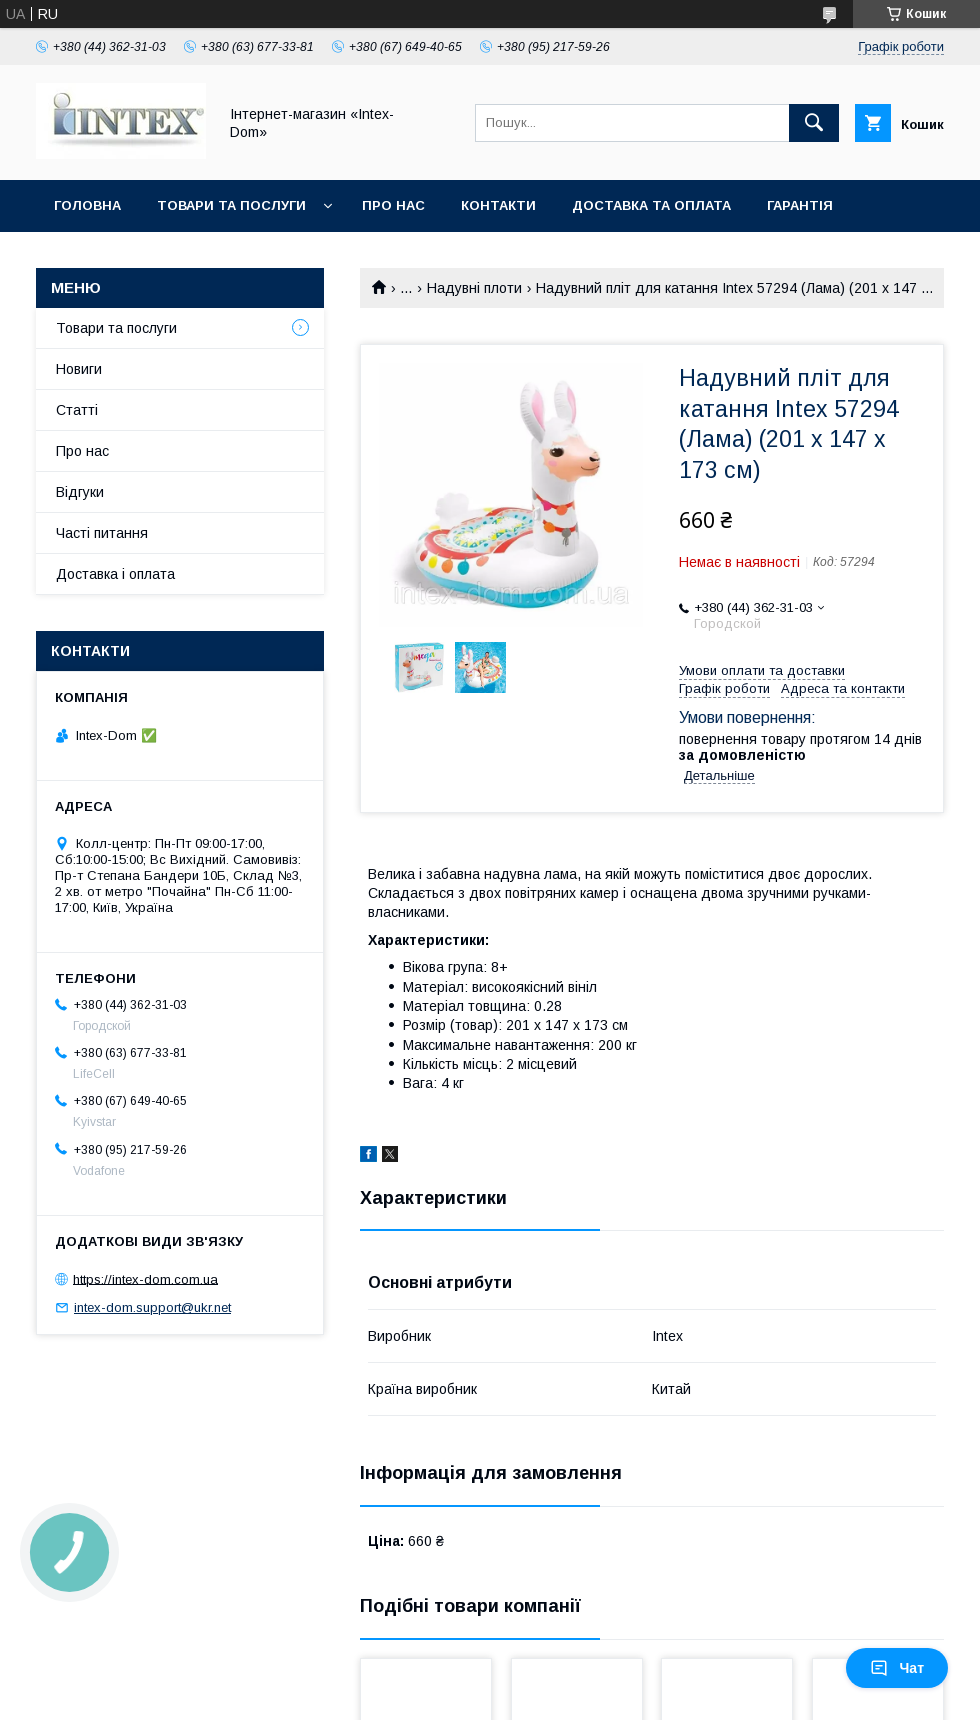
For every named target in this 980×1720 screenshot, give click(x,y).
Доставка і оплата (115, 574)
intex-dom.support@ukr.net (152, 1307)
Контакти (498, 205)
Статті (77, 410)
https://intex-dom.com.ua (145, 1278)
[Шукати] (814, 123)
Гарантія (800, 205)
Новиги (79, 369)
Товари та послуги (231, 205)
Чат (897, 1668)
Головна (87, 205)
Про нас (393, 205)
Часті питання (102, 533)
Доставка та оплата (651, 205)
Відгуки (80, 492)
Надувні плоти (474, 288)
